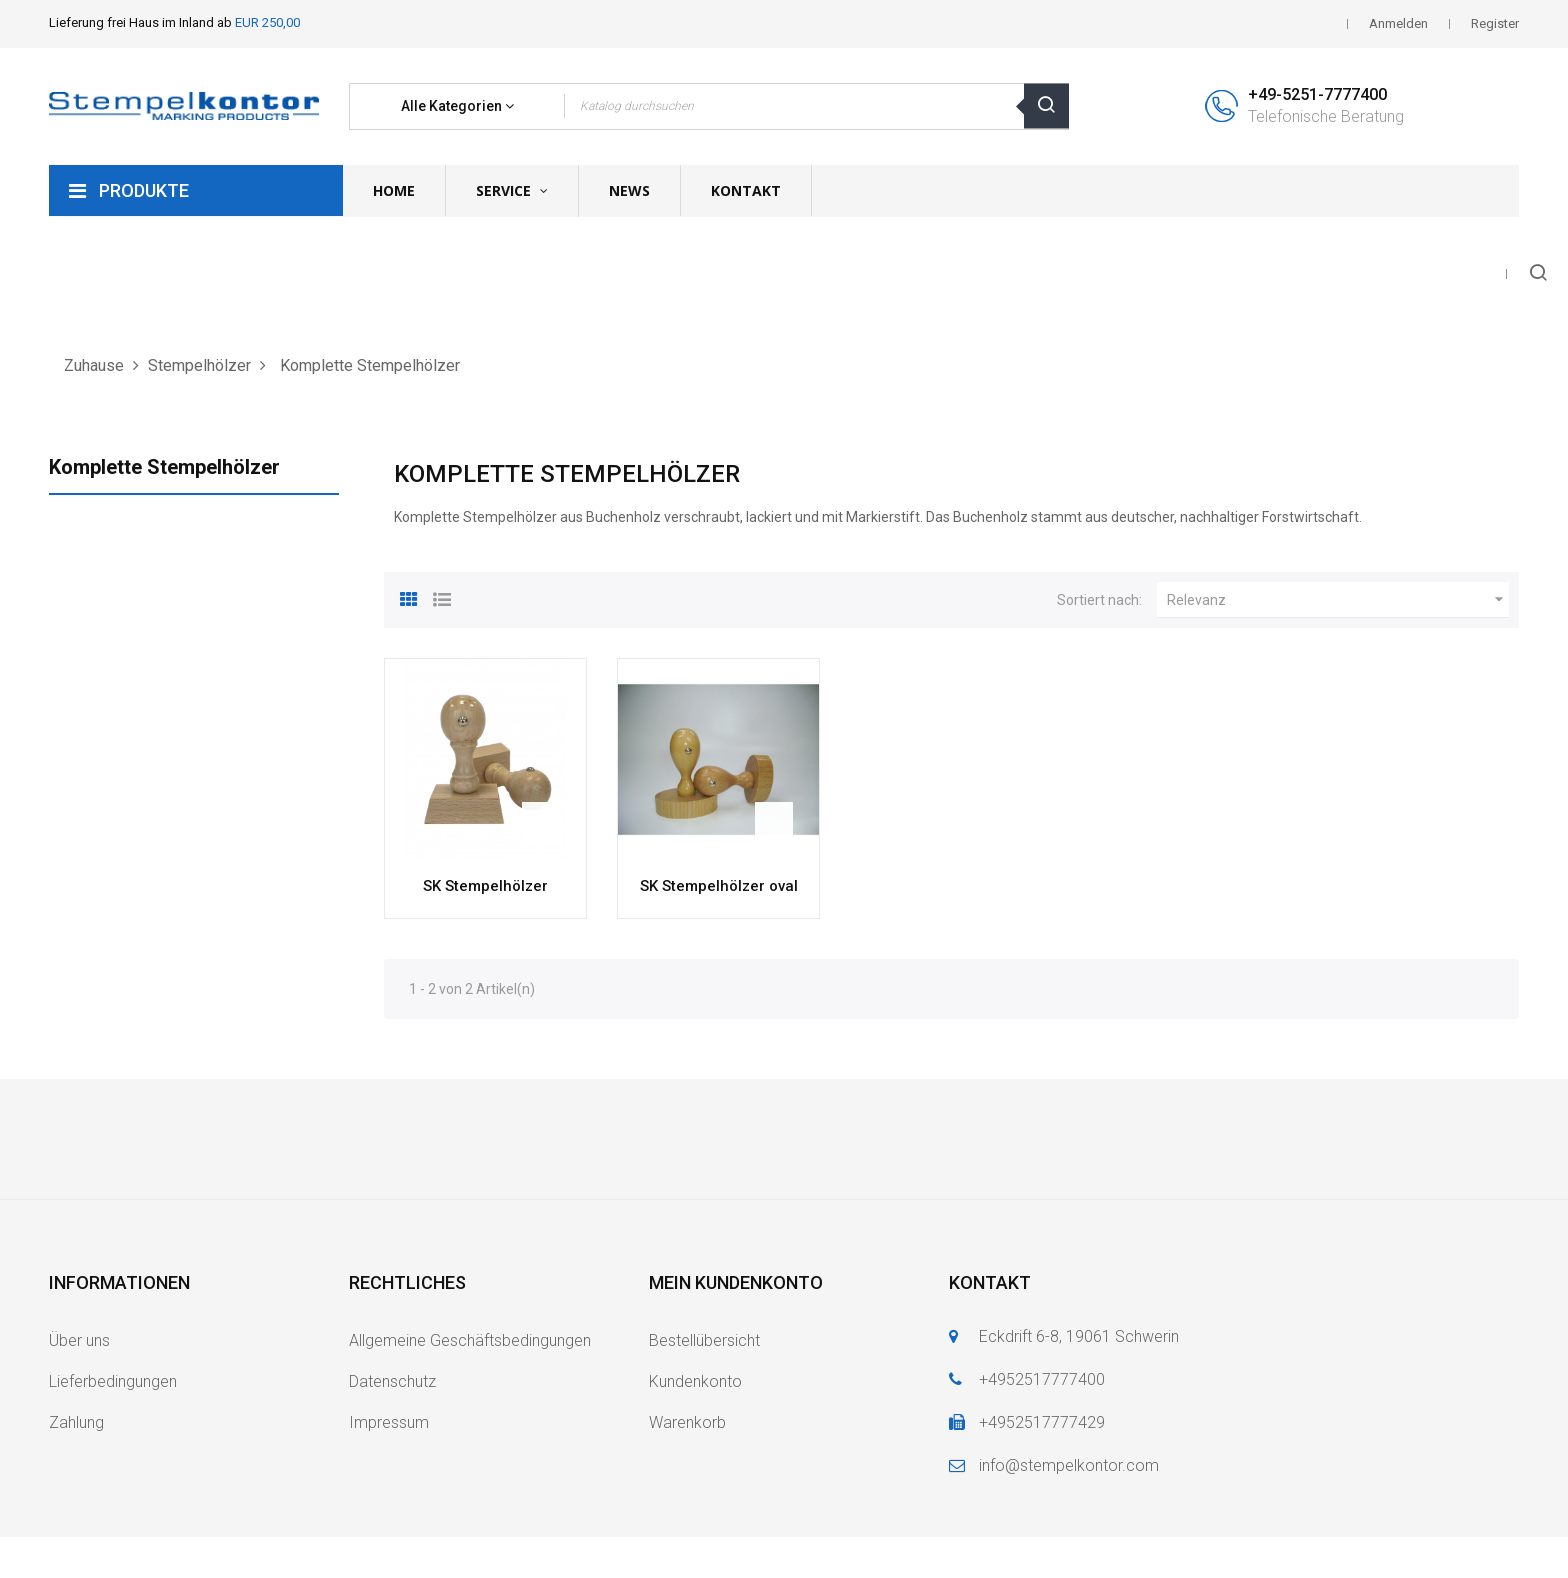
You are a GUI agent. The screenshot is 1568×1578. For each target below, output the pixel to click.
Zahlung (76, 1422)
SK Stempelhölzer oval (719, 886)
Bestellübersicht (704, 1340)
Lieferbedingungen (113, 1381)
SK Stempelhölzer (485, 886)
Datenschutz (392, 1381)
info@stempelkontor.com (1069, 1465)
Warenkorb (687, 1422)
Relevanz (1338, 600)
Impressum (389, 1422)
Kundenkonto (695, 1381)
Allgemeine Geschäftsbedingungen (470, 1340)
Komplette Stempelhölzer (164, 467)
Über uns (79, 1340)
